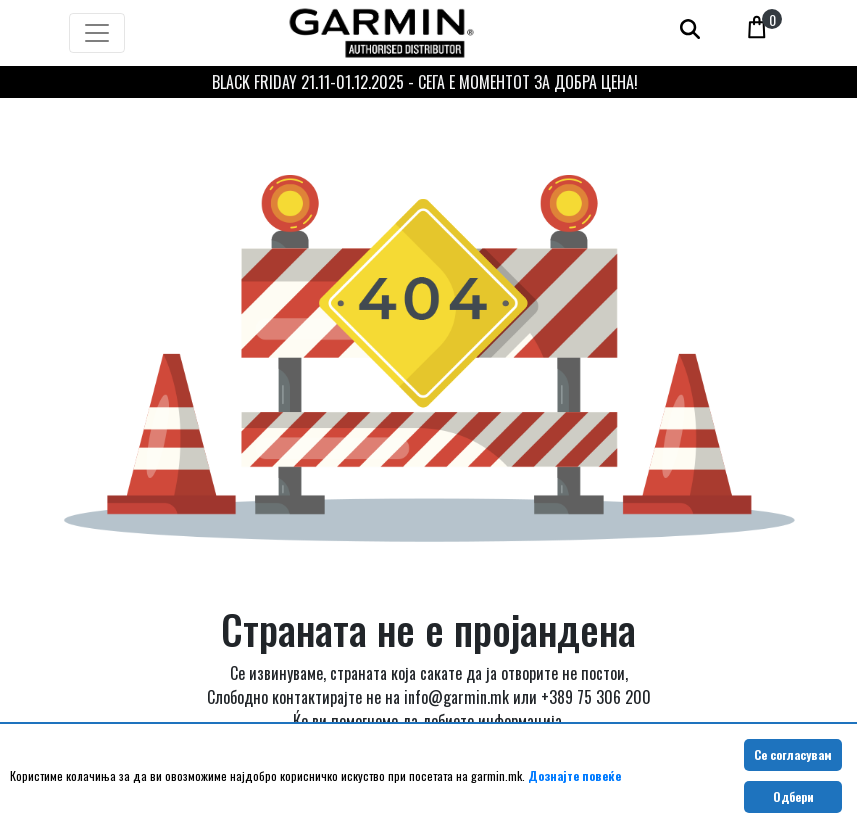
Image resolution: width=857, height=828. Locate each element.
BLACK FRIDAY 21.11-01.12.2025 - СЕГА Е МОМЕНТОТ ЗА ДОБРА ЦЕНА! (425, 82)
